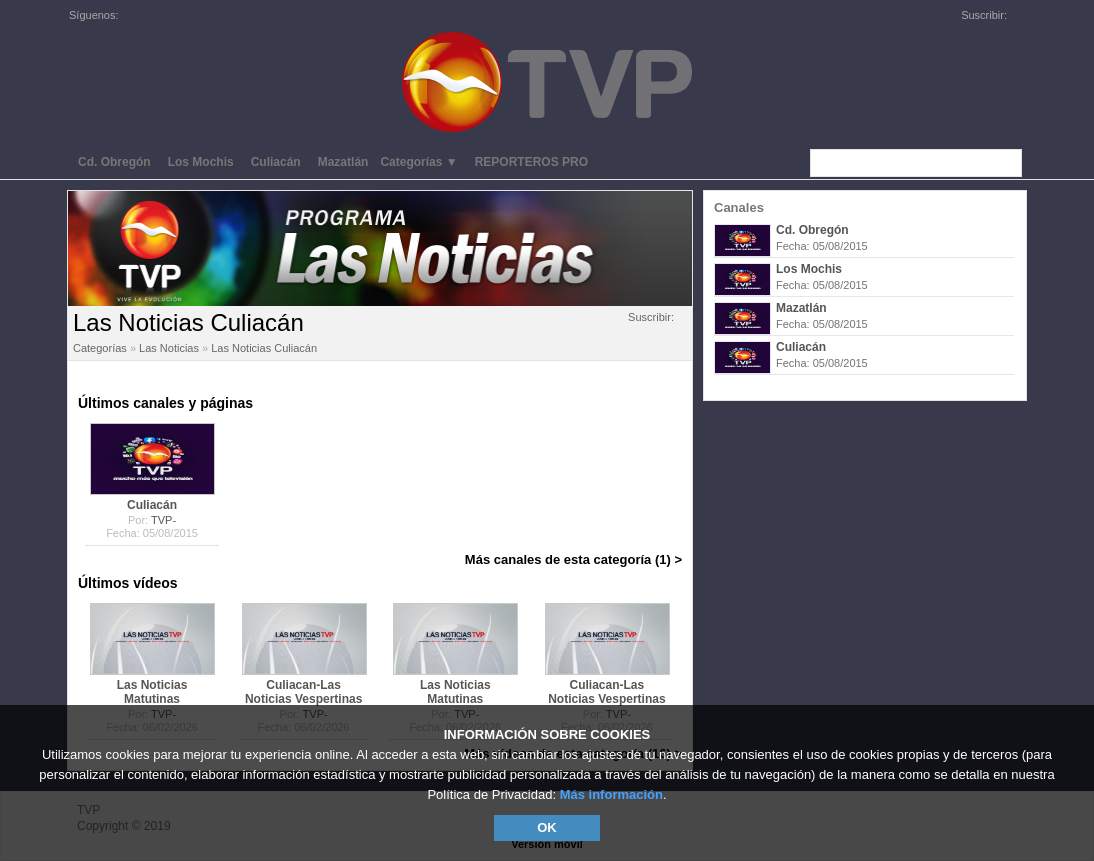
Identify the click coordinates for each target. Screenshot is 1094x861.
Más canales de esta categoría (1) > (573, 559)
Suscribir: (657, 317)
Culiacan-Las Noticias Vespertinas (303, 692)
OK (547, 827)
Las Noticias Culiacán (264, 348)
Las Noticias (169, 348)
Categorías (100, 348)
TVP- (163, 520)
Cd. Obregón (812, 230)
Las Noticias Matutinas (152, 692)
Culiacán (801, 347)
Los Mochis (809, 269)
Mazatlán (801, 308)
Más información (611, 794)
